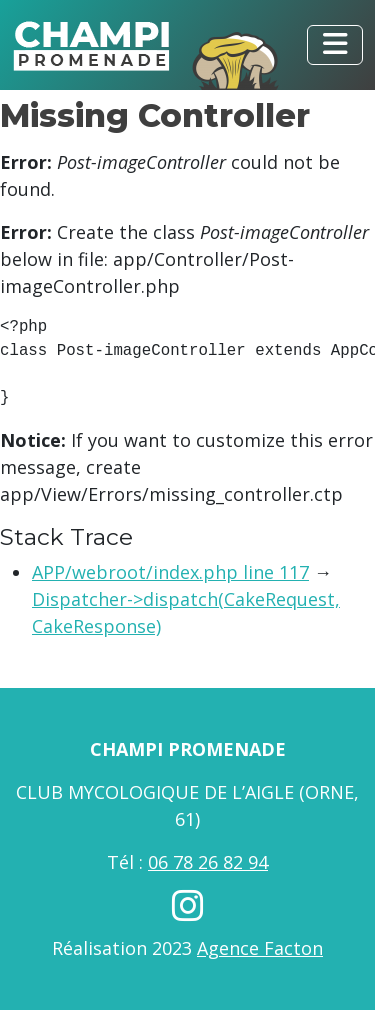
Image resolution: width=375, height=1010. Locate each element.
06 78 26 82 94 (208, 862)
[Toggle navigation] (335, 45)
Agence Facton (260, 948)
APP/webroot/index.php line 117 (170, 572)
